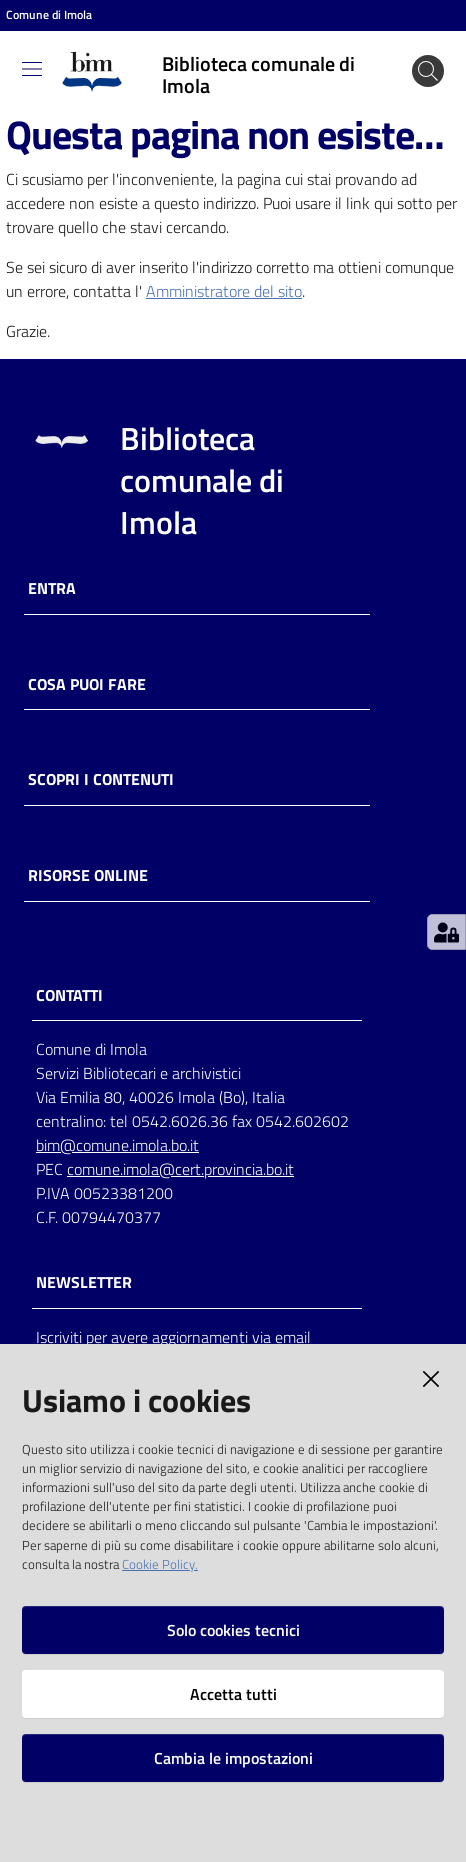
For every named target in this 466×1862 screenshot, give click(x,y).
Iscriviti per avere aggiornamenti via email (173, 1337)
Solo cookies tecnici (233, 1630)
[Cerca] (428, 71)
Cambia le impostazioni (233, 1758)
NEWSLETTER (84, 1282)
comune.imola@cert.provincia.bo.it (180, 1169)
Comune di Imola (49, 15)
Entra (52, 588)
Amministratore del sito (224, 291)
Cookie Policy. (160, 1564)
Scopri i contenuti (101, 779)
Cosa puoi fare (87, 684)
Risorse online (88, 875)
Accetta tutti (233, 1694)
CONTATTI (69, 995)
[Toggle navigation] (32, 69)
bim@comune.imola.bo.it (117, 1145)
